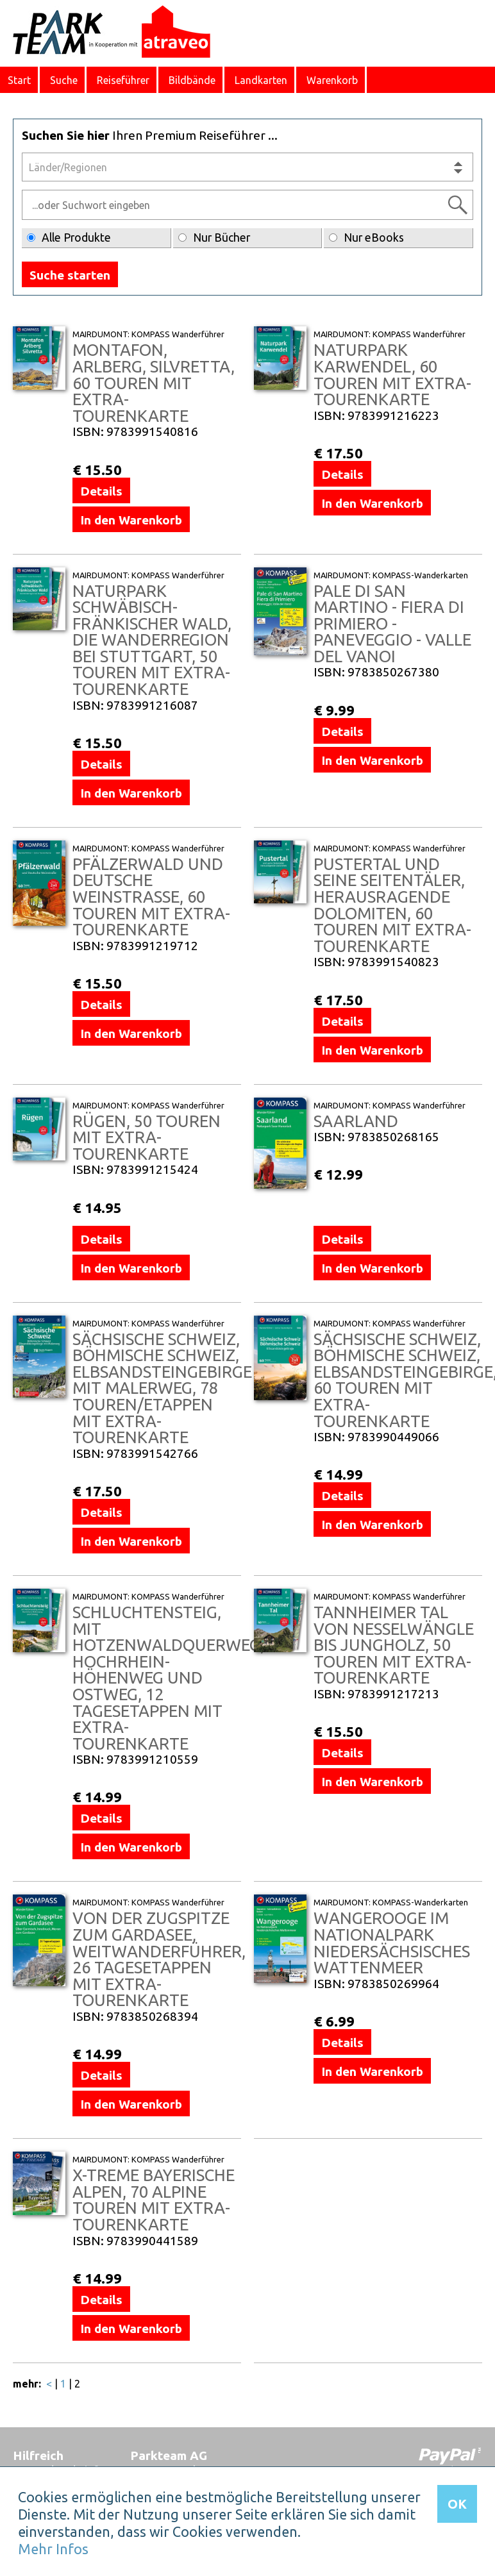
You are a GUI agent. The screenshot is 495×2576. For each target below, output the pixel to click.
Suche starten (69, 275)
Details (101, 491)
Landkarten (261, 80)
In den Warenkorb (131, 520)
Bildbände (192, 80)
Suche (64, 80)
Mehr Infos (53, 2549)
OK (457, 2504)
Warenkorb (332, 80)
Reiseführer (123, 80)
